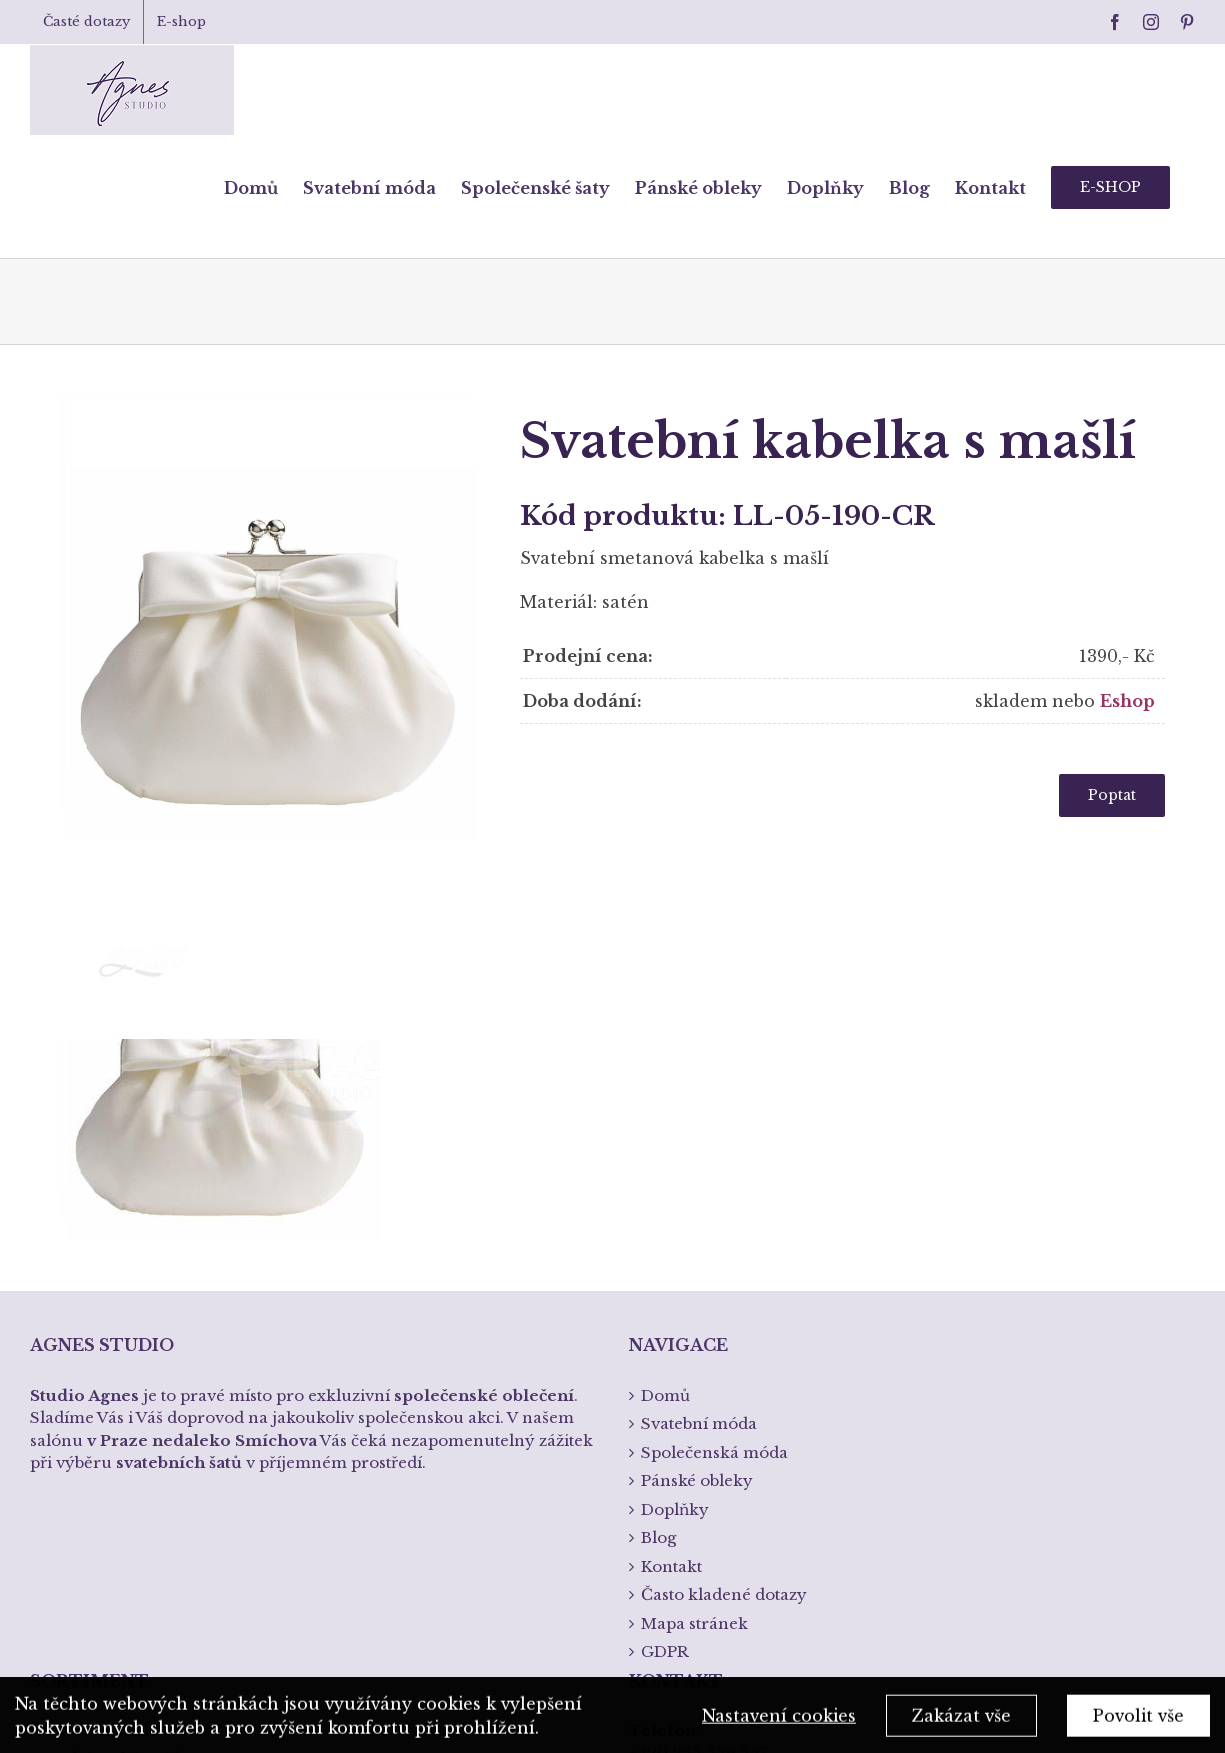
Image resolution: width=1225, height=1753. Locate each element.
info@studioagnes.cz (710, 1515)
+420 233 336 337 (698, 1455)
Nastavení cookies (779, 1720)
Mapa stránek (694, 1325)
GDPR (665, 1353)
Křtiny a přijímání (111, 1546)
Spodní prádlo (98, 1518)
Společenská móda (115, 1461)
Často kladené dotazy (724, 1296)
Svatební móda (100, 1432)
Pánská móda (94, 1489)
